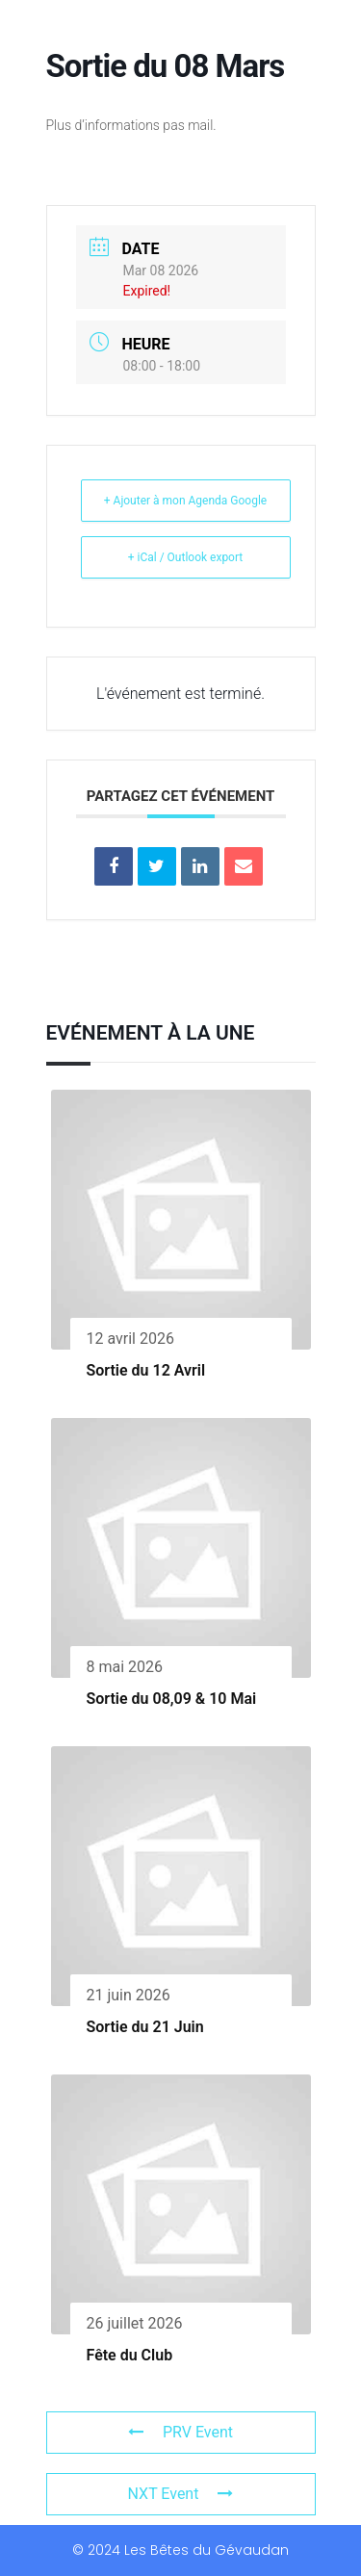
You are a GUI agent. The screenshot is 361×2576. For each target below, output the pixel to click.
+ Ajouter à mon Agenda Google (185, 500)
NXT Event (181, 2494)
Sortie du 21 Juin (145, 2027)
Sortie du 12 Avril (146, 1370)
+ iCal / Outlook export (186, 557)
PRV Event (180, 2432)
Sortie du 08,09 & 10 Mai (172, 1698)
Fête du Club (130, 2355)
